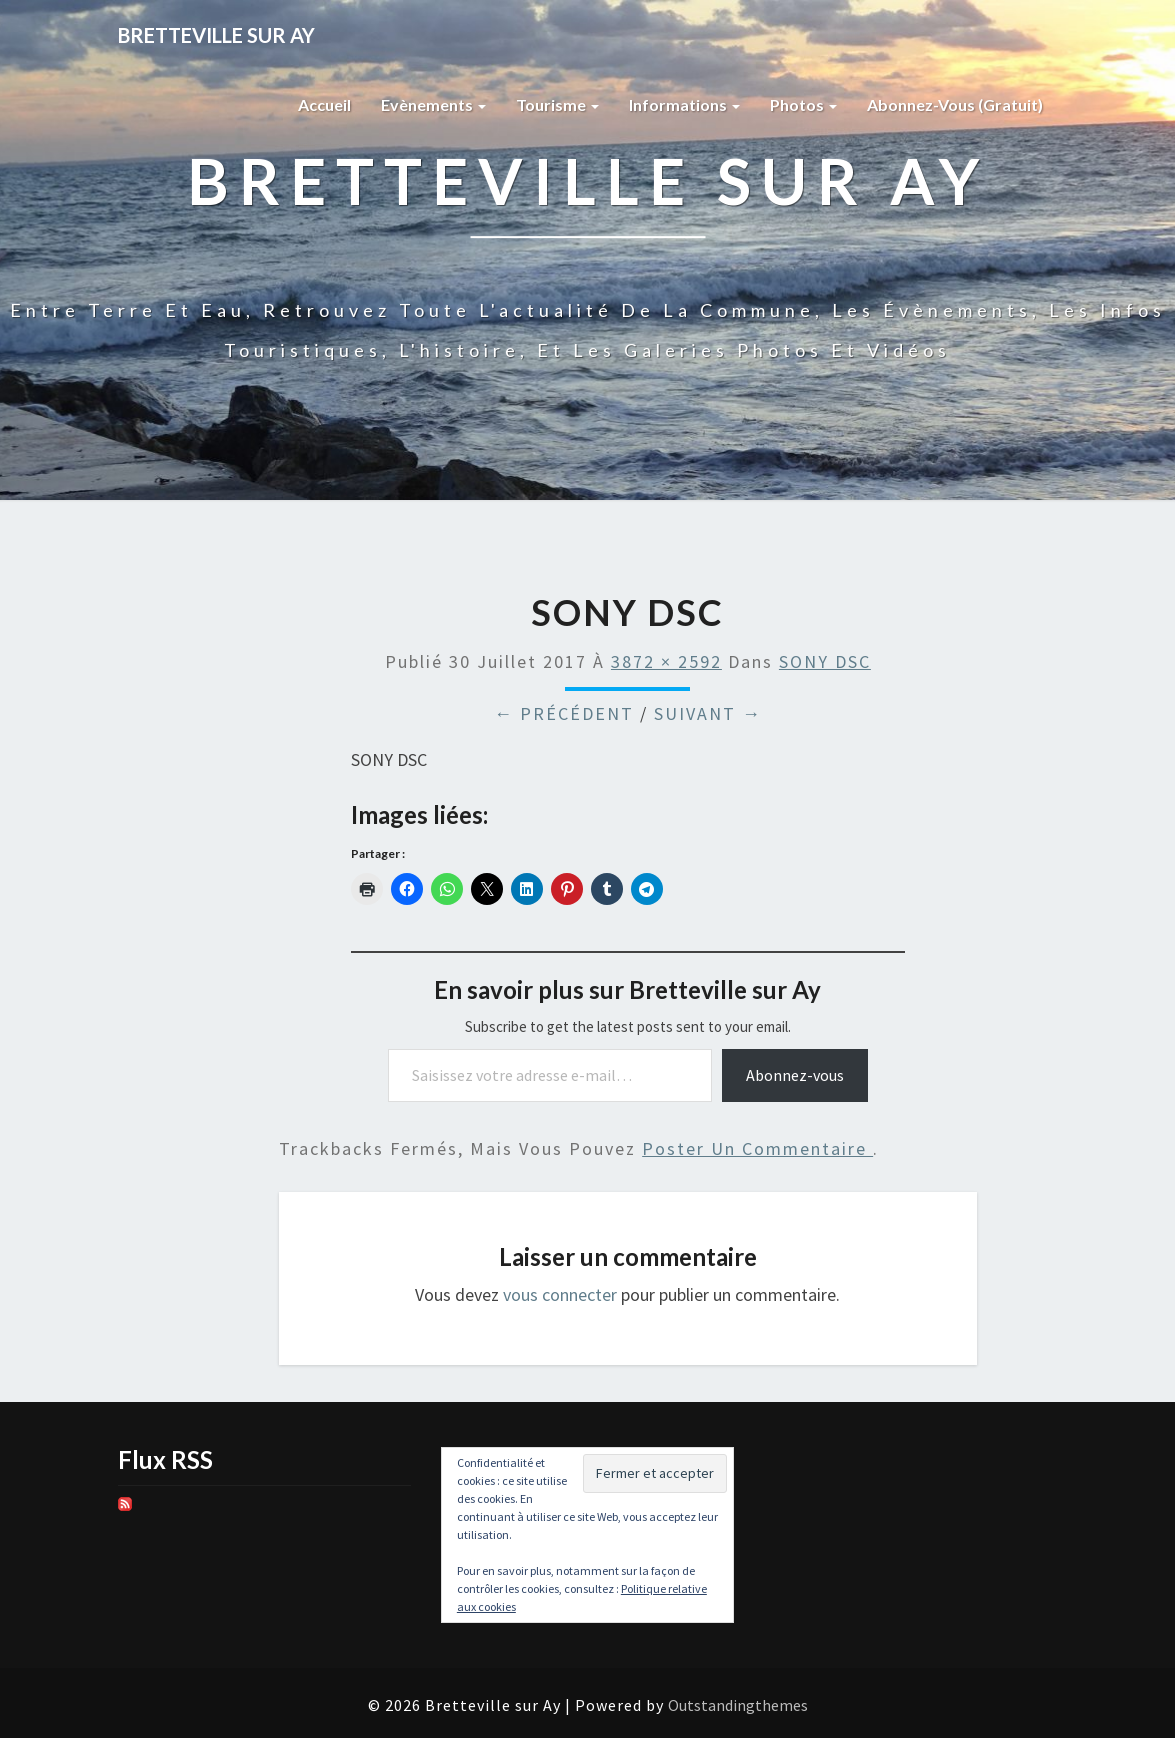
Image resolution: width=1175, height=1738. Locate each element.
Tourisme (557, 104)
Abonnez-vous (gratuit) (955, 104)
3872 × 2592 (666, 661)
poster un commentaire (757, 1148)
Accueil (324, 104)
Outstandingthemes (738, 1705)
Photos (803, 104)
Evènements (433, 104)
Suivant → (708, 713)
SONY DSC (825, 661)
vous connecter (560, 1294)
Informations (684, 104)
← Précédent (564, 713)
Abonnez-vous (795, 1075)
